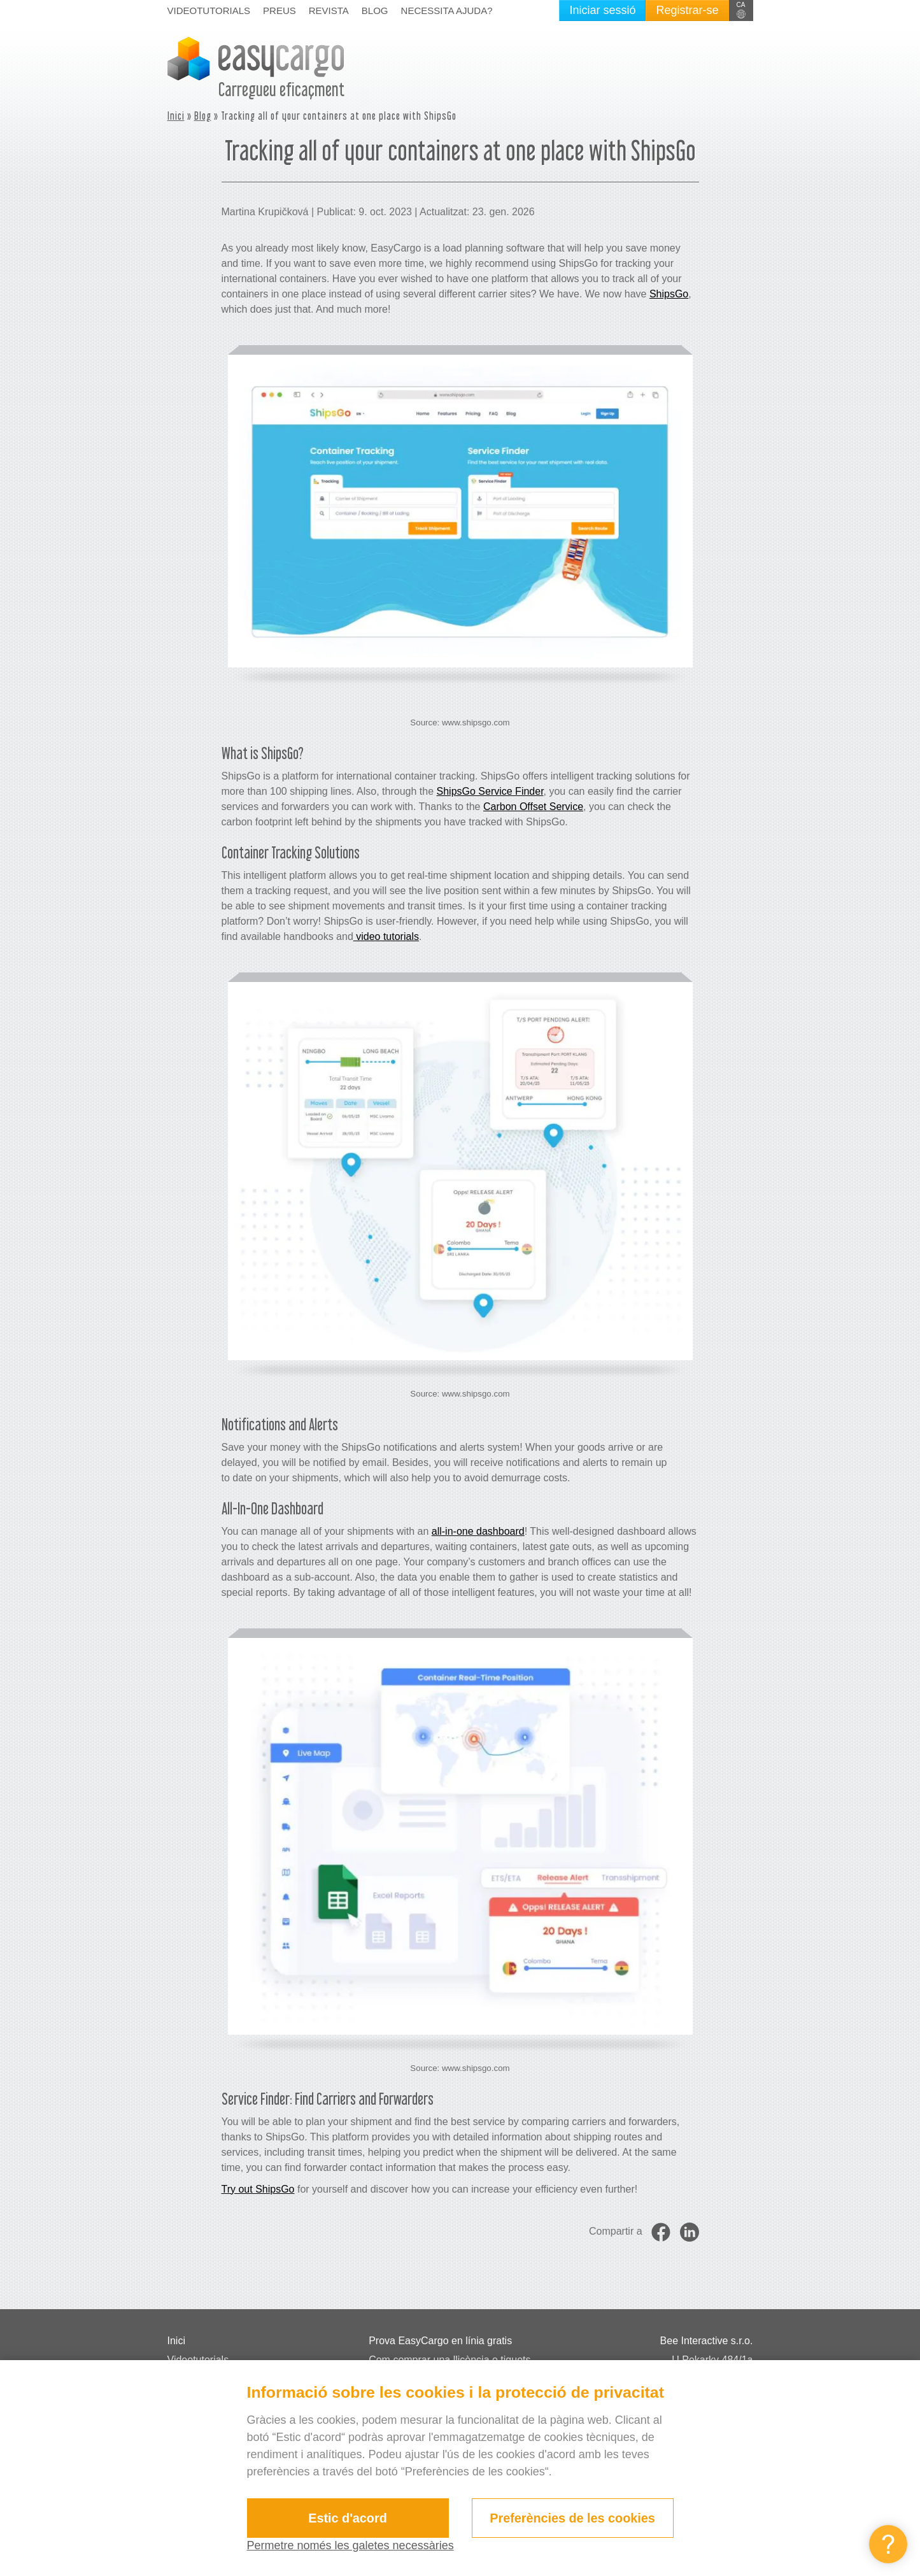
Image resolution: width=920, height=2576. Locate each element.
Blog (375, 10)
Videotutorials (209, 10)
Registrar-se (687, 10)
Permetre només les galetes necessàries (350, 2545)
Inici (176, 116)
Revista (329, 10)
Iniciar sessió (602, 10)
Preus (279, 10)
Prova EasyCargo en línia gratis (440, 2340)
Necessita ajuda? (447, 10)
